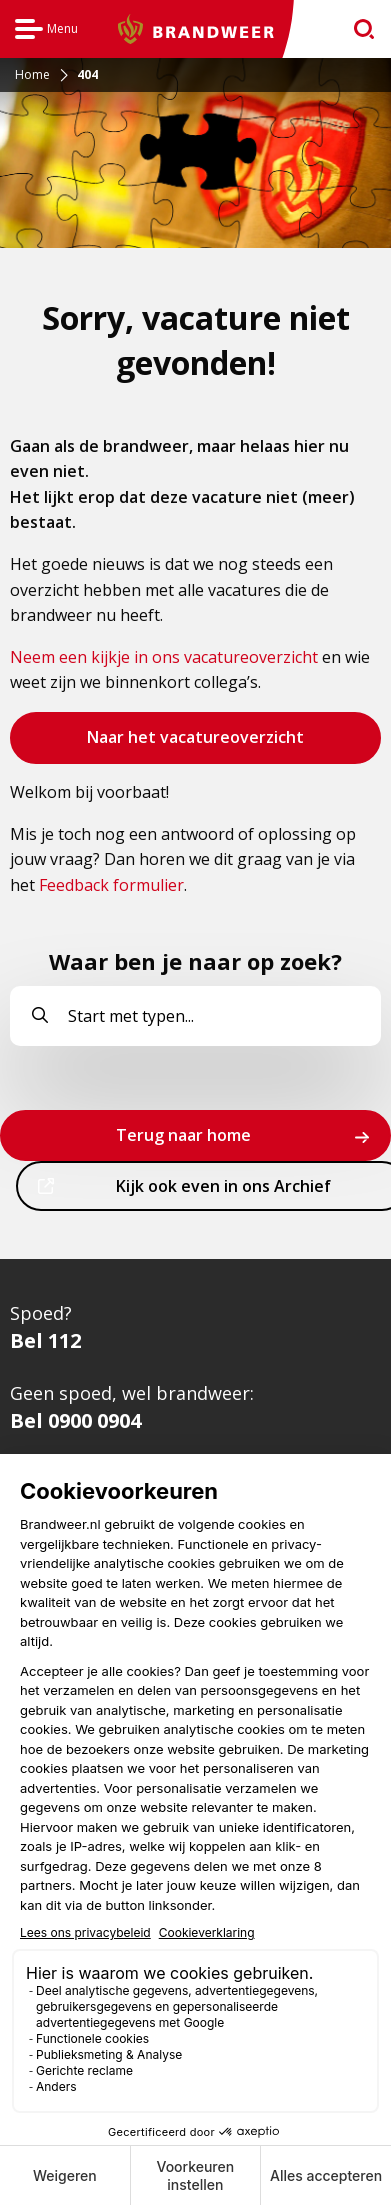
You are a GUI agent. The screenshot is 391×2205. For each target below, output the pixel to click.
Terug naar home (183, 1135)
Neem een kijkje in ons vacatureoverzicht (164, 657)
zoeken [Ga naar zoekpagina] (355, 33)
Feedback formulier (111, 885)
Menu (46, 31)
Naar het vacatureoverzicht (195, 744)
